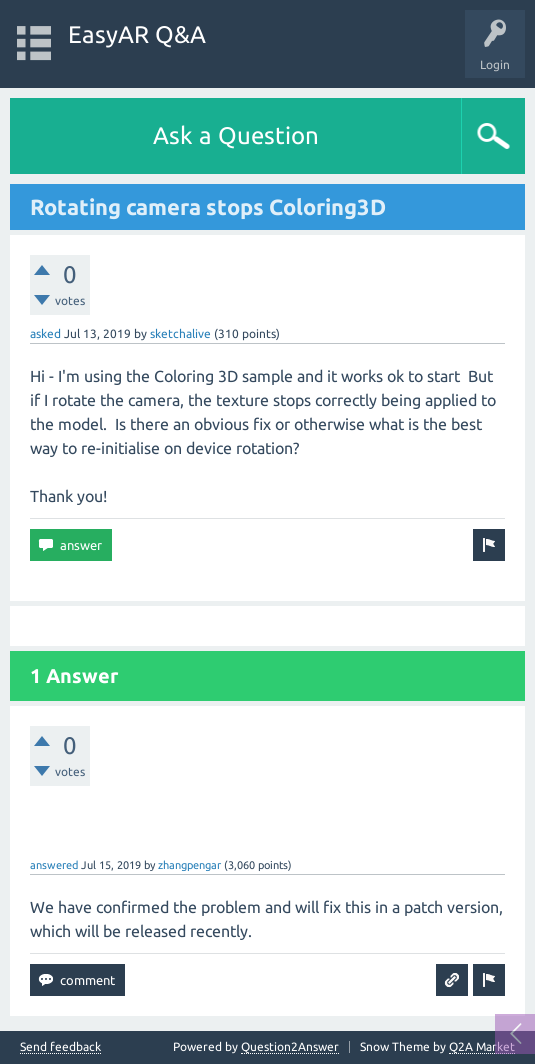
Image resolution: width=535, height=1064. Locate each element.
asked (45, 333)
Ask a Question (236, 135)
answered (54, 865)
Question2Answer (290, 1046)
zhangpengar (189, 865)
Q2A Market (482, 1046)
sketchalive (180, 333)
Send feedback (60, 1047)
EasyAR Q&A (137, 34)
